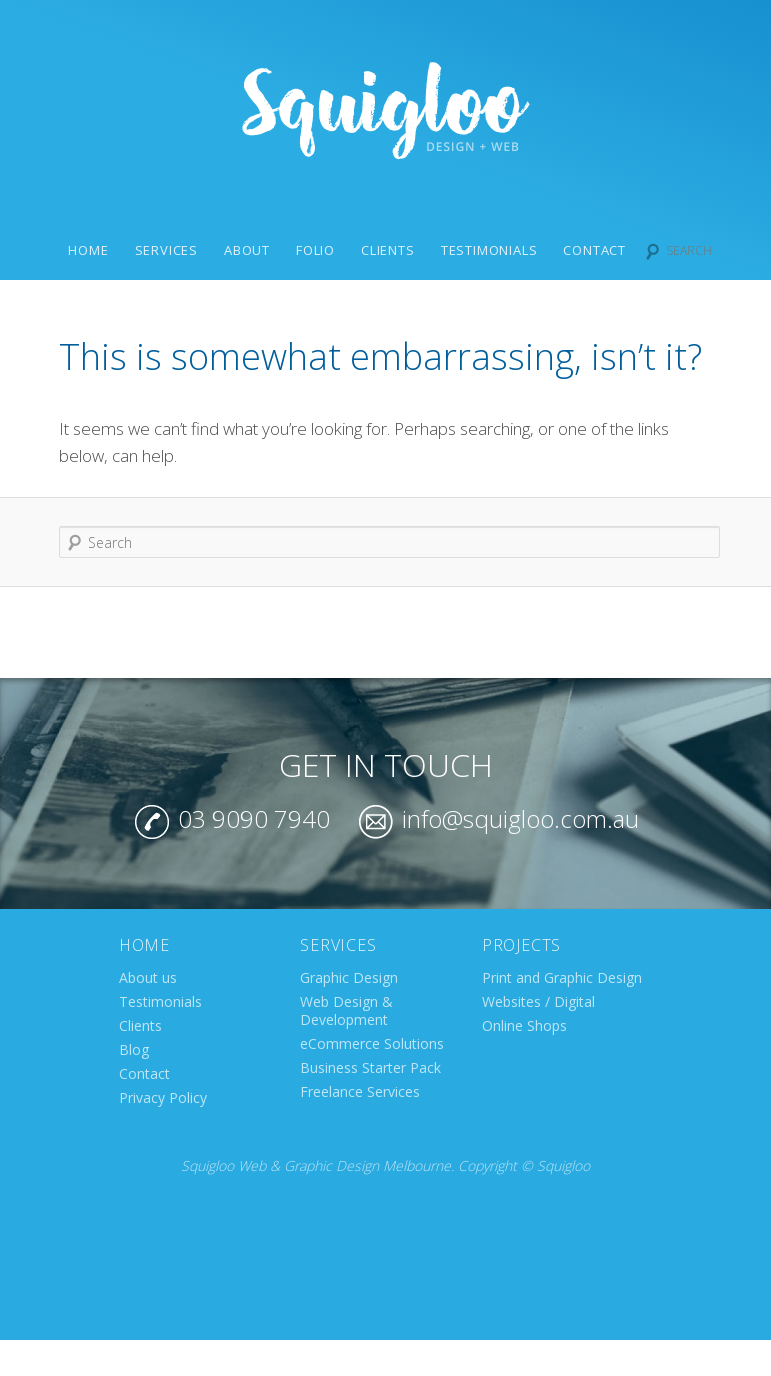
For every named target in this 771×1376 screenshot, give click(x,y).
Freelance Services (360, 1091)
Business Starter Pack (370, 1067)
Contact (594, 250)
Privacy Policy (163, 1097)
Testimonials (489, 250)
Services (166, 250)
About (247, 250)
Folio (315, 250)
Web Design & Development (346, 1010)
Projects (521, 945)
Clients (388, 250)
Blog (134, 1049)
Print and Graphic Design (562, 977)
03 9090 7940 (232, 818)
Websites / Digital (538, 1001)
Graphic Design (349, 977)
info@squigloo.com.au (499, 818)
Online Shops (524, 1025)
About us (148, 977)
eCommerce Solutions (372, 1043)
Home (88, 250)
